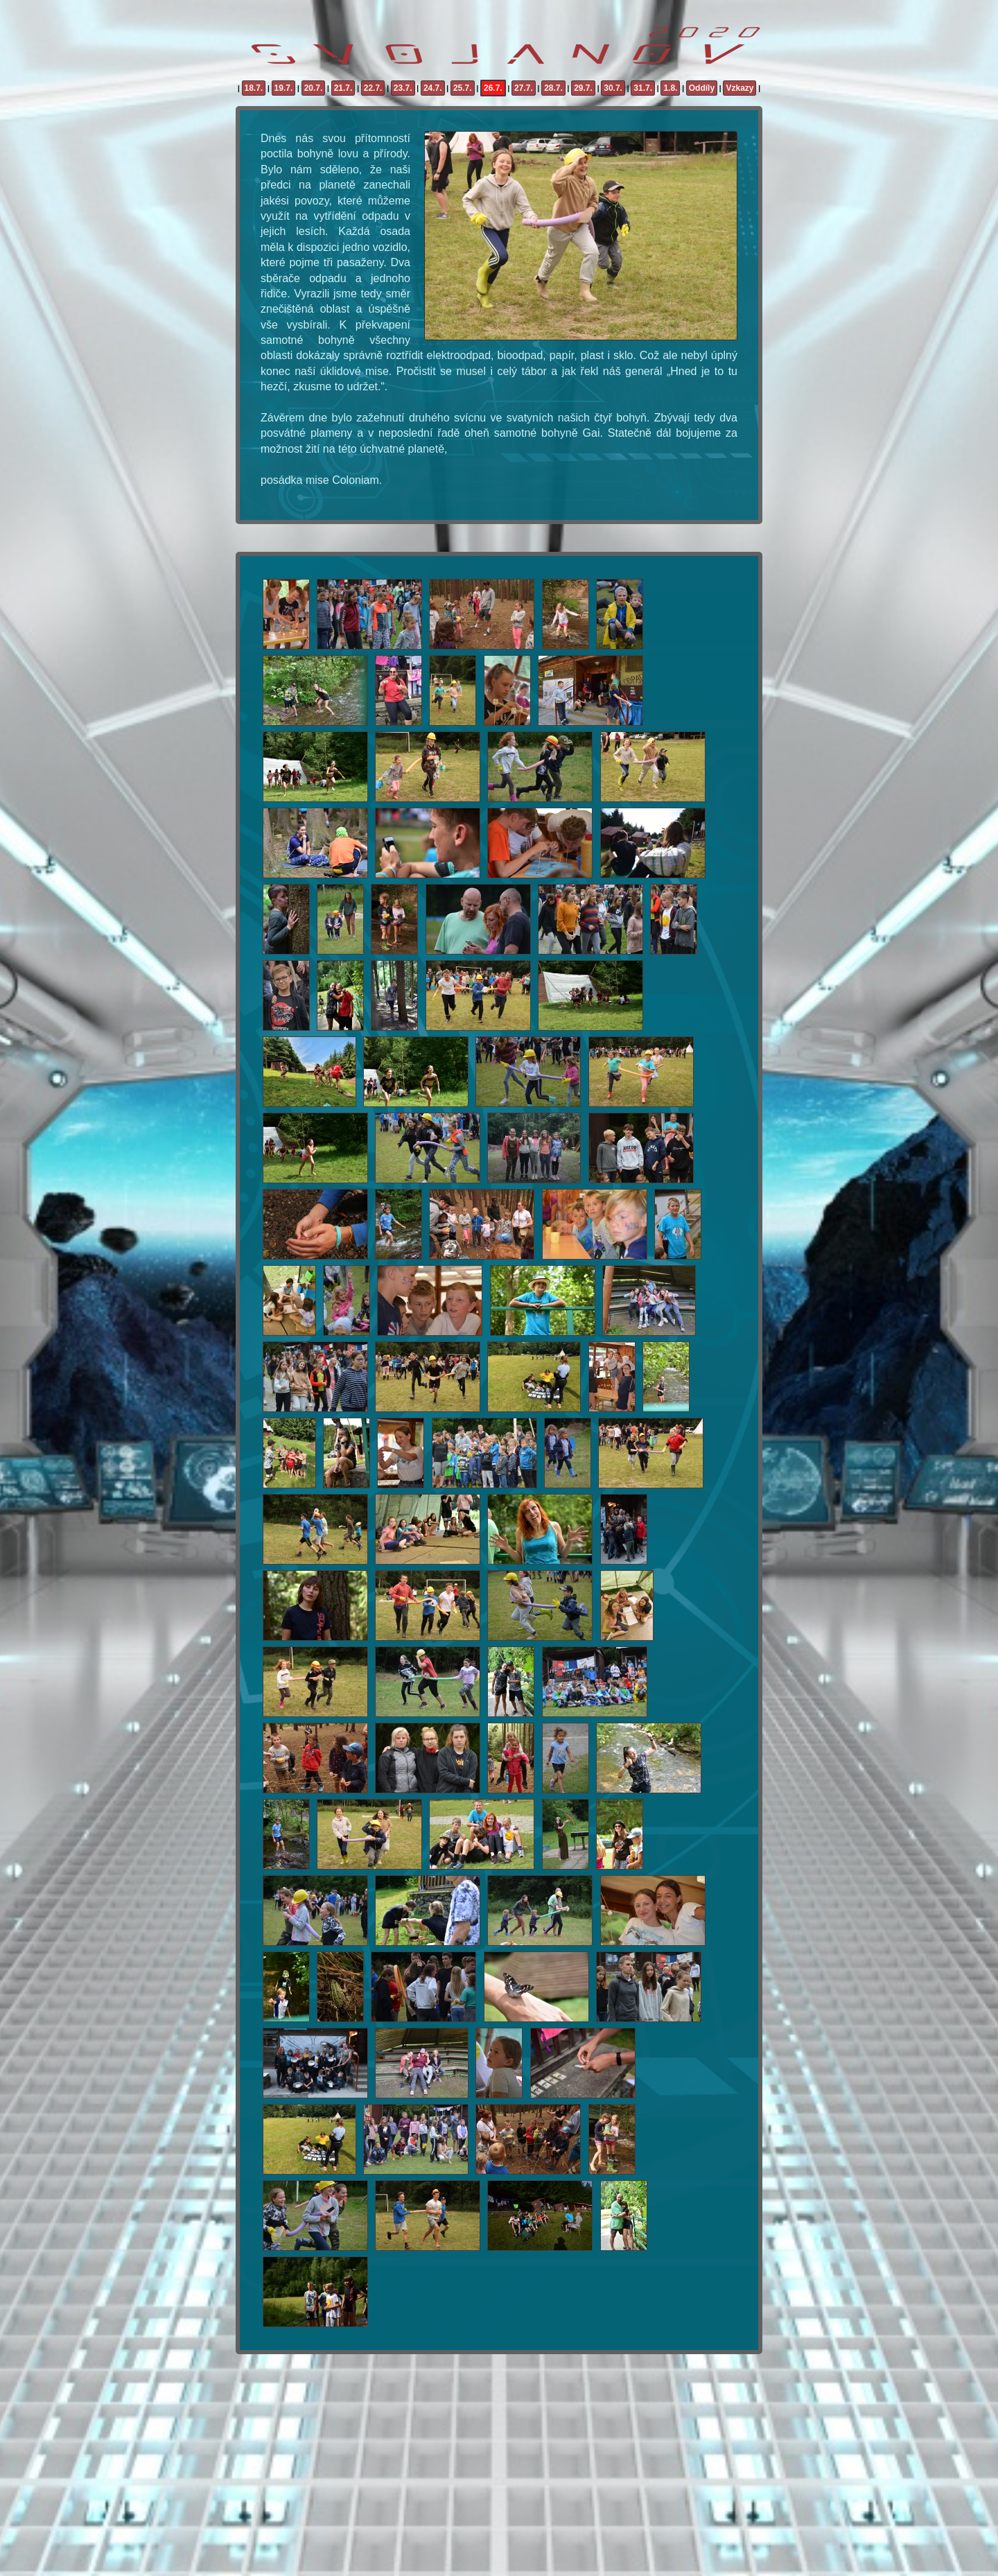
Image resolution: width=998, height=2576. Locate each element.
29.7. (583, 88)
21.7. (343, 88)
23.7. (403, 88)
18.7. (254, 88)
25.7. (462, 88)
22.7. (373, 88)
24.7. (432, 88)
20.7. (313, 88)
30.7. (613, 88)
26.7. (493, 88)
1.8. (670, 88)
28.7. (553, 88)
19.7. (283, 88)
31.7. (642, 88)
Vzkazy (739, 88)
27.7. (523, 88)
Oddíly (702, 88)
